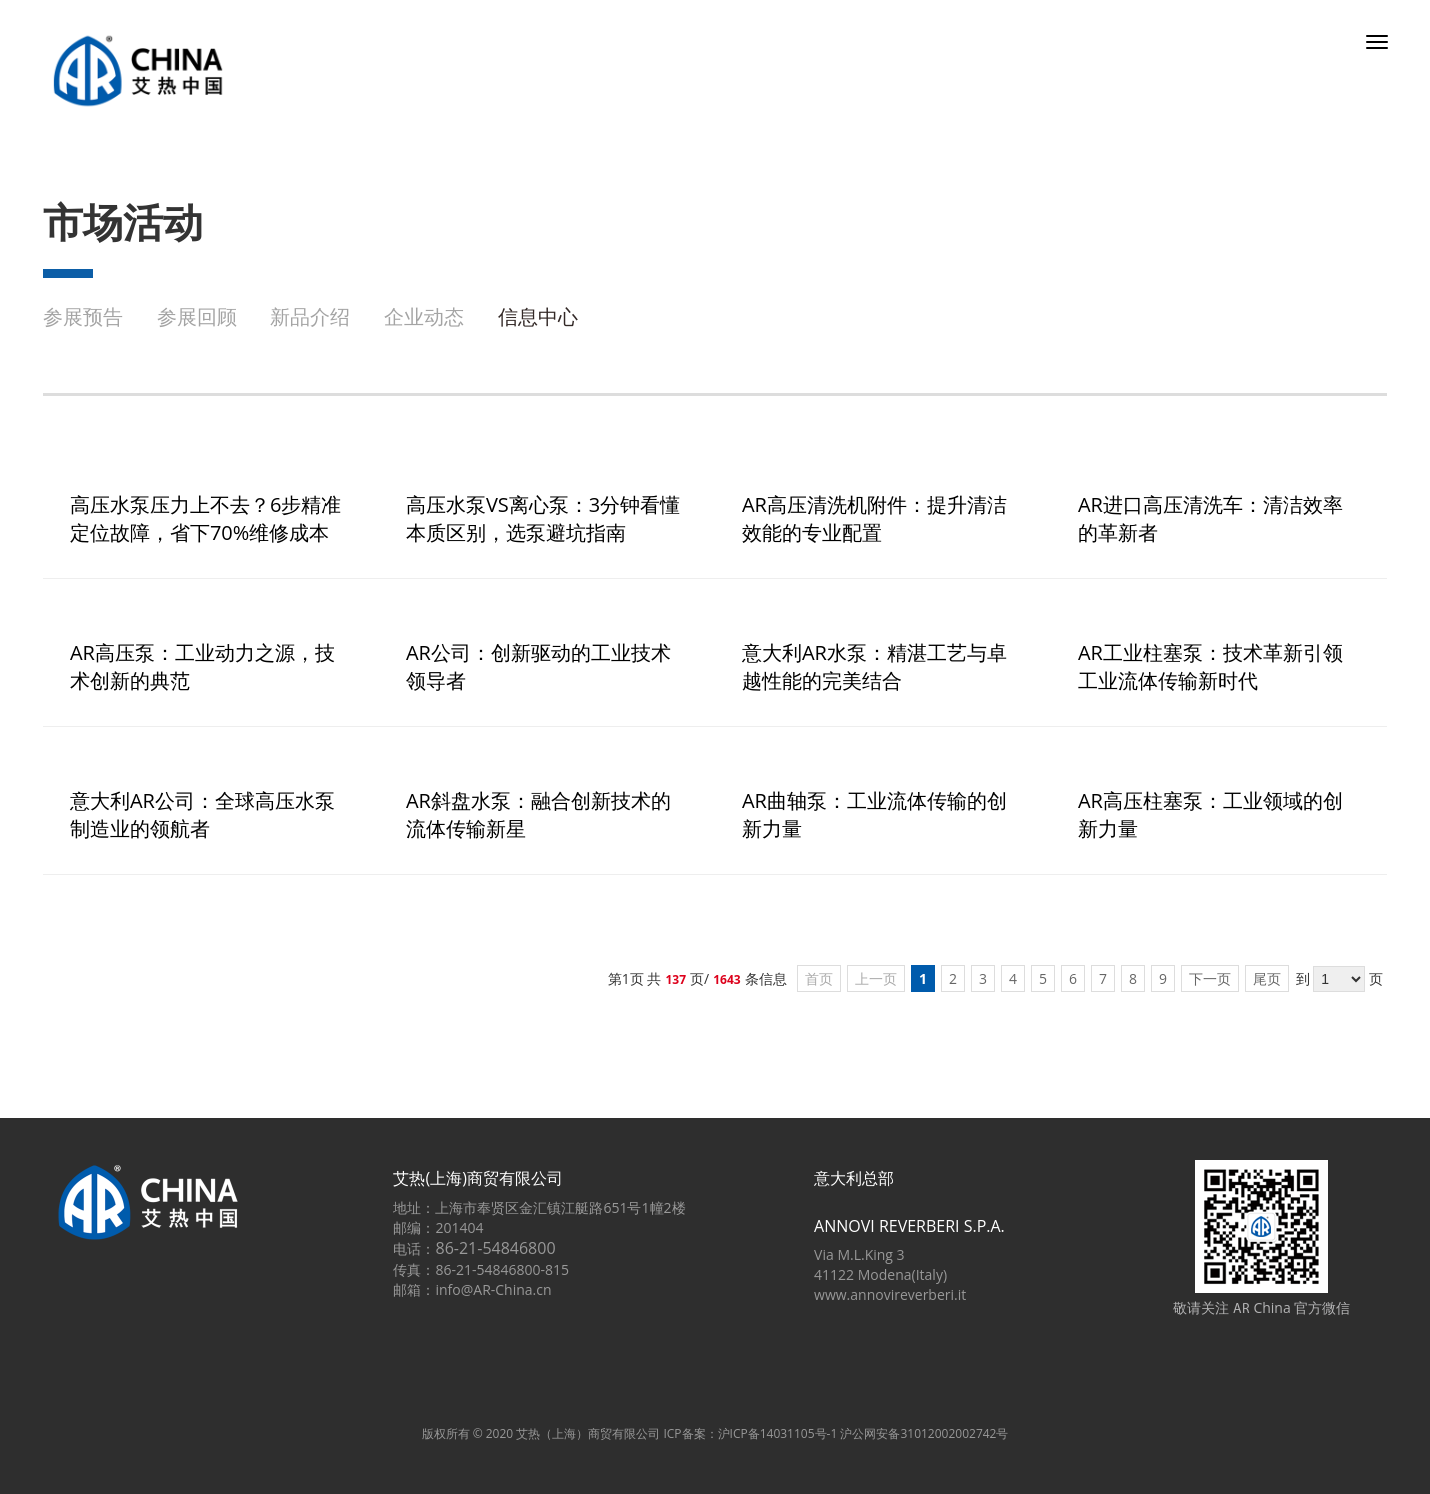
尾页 (1267, 978)
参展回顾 (197, 317)
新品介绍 (310, 317)
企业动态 (424, 317)
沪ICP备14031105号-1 (778, 1433)
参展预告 (83, 317)
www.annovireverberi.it (890, 1294)
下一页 (1210, 978)
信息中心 (538, 317)
